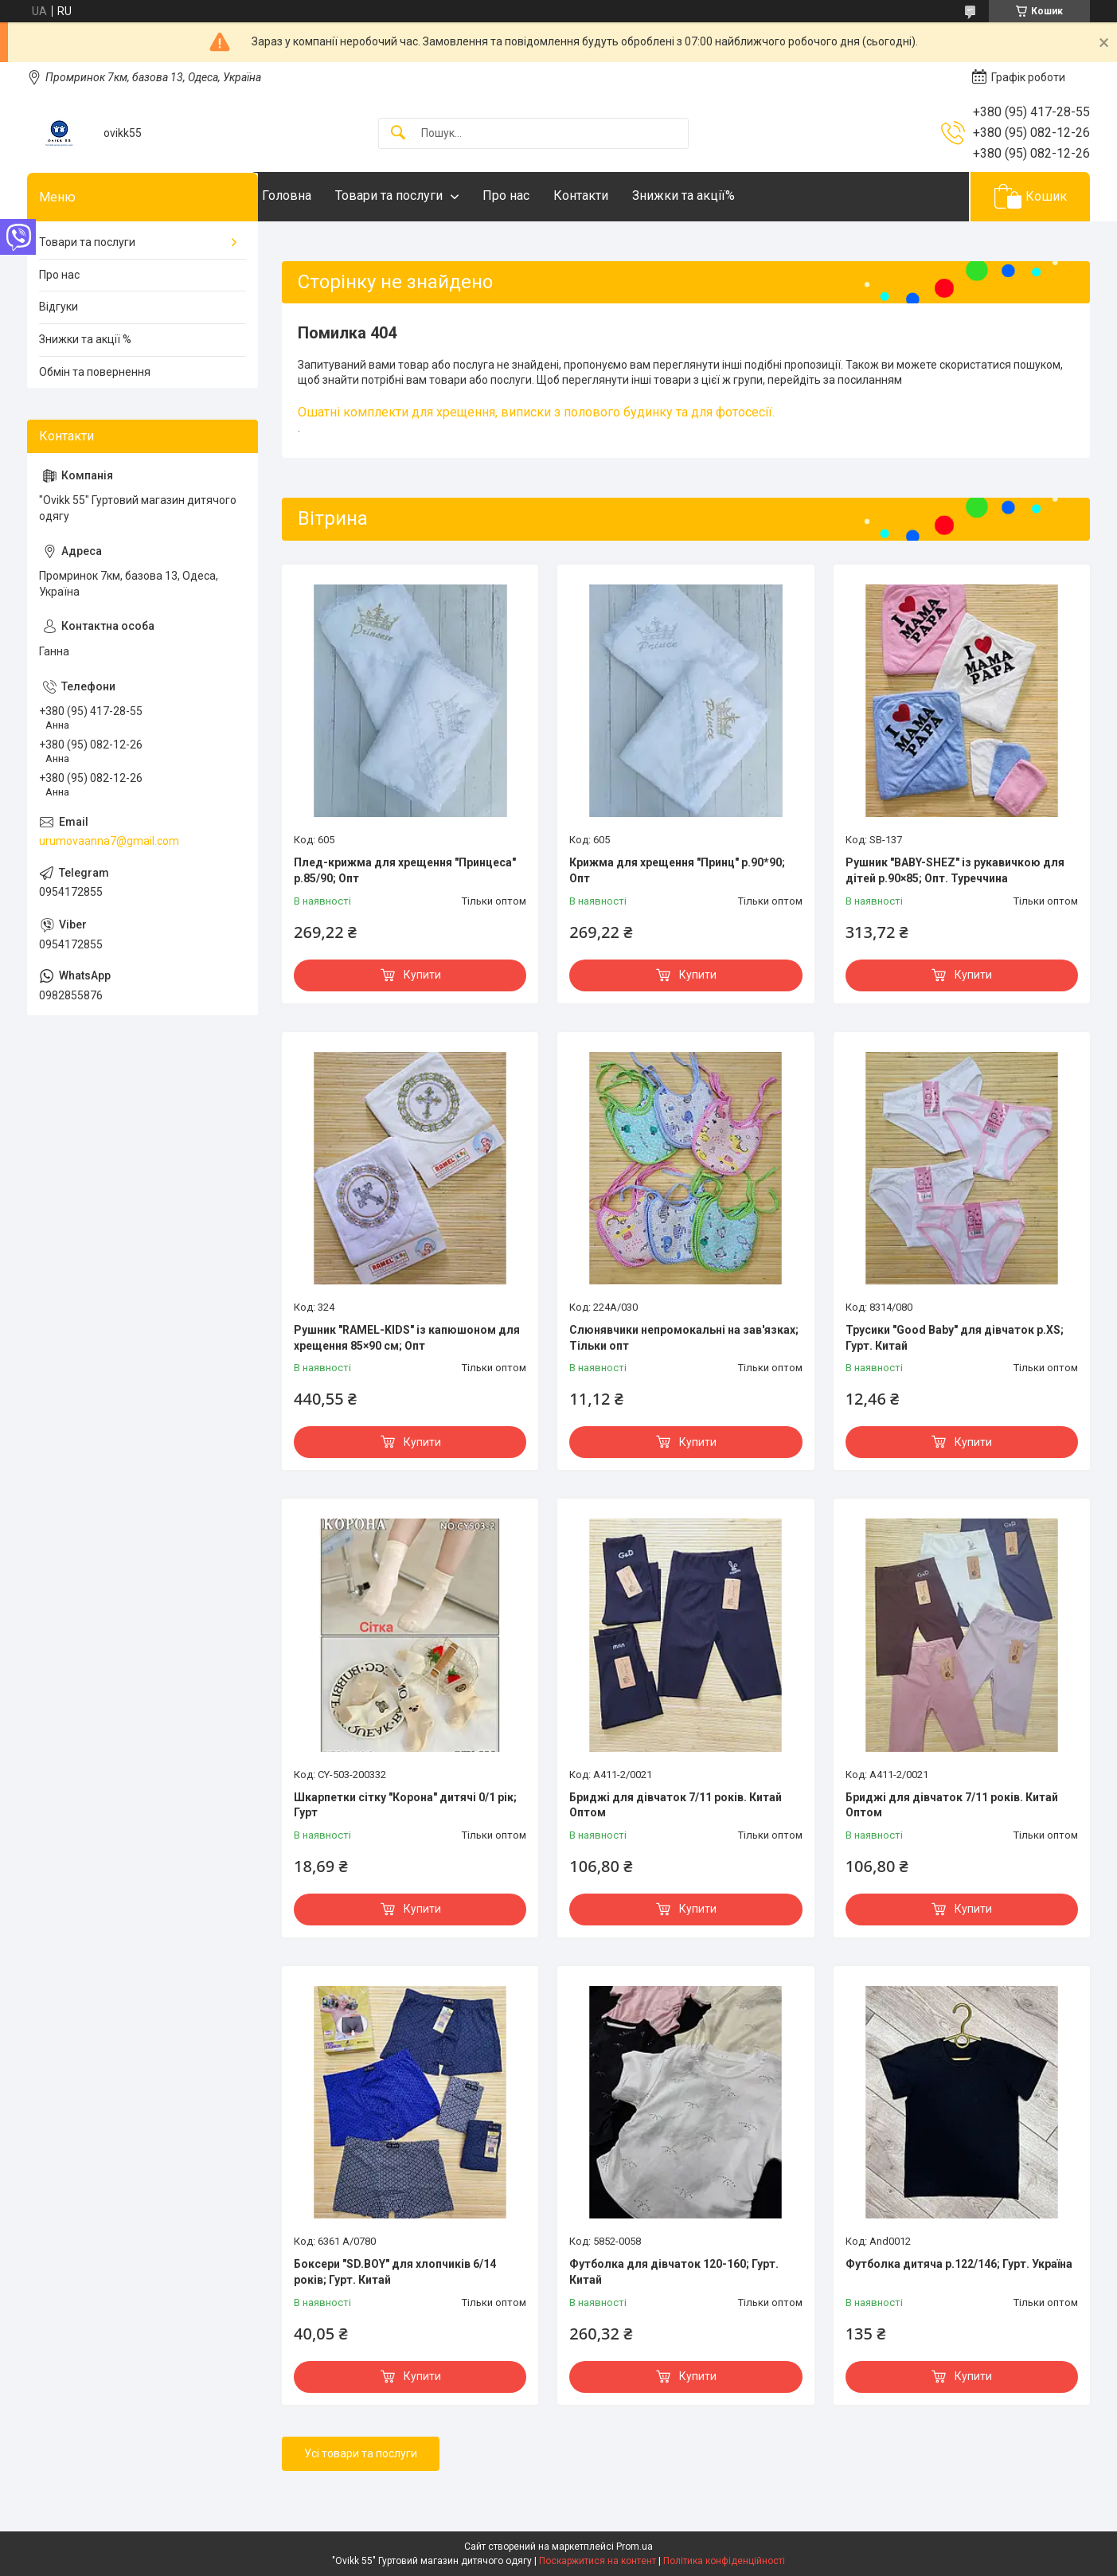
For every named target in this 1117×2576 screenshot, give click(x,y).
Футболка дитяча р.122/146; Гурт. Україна (959, 2263)
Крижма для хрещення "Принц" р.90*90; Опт (677, 870)
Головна (318, 195)
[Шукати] (398, 133)
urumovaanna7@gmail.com (109, 841)
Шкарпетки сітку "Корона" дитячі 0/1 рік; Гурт (405, 1805)
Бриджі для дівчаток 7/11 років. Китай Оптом (675, 1805)
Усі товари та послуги (360, 2453)
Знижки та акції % (85, 339)
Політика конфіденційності (724, 2560)
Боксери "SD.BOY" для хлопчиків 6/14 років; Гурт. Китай (395, 2271)
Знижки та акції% (715, 195)
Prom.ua (634, 2546)
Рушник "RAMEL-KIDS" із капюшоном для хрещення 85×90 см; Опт (407, 1337)
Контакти (612, 195)
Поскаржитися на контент (597, 2560)
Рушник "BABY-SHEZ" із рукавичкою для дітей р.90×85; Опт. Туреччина (955, 870)
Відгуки (58, 306)
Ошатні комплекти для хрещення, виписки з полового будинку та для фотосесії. (536, 412)
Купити (422, 974)
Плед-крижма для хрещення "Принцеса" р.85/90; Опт (405, 870)
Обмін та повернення (94, 371)
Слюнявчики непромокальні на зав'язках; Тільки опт (684, 1337)
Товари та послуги (421, 195)
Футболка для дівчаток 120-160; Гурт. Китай (674, 2271)
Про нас (537, 195)
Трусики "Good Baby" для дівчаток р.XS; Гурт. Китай (955, 1337)
